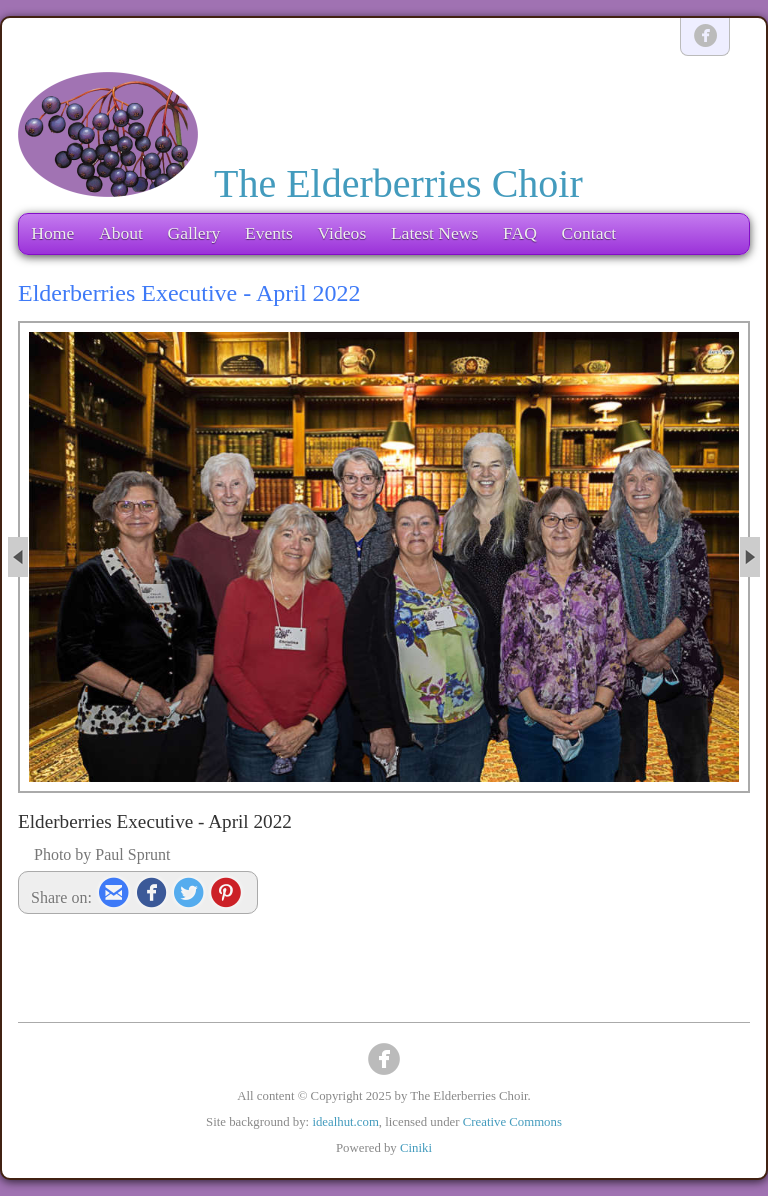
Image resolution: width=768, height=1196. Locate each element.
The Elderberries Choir (398, 183)
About (121, 233)
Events (269, 233)
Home (52, 233)
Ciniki (416, 1148)
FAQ (520, 233)
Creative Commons (512, 1122)
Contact (588, 233)
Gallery (194, 233)
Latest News (434, 233)
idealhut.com (345, 1122)
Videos (341, 233)
